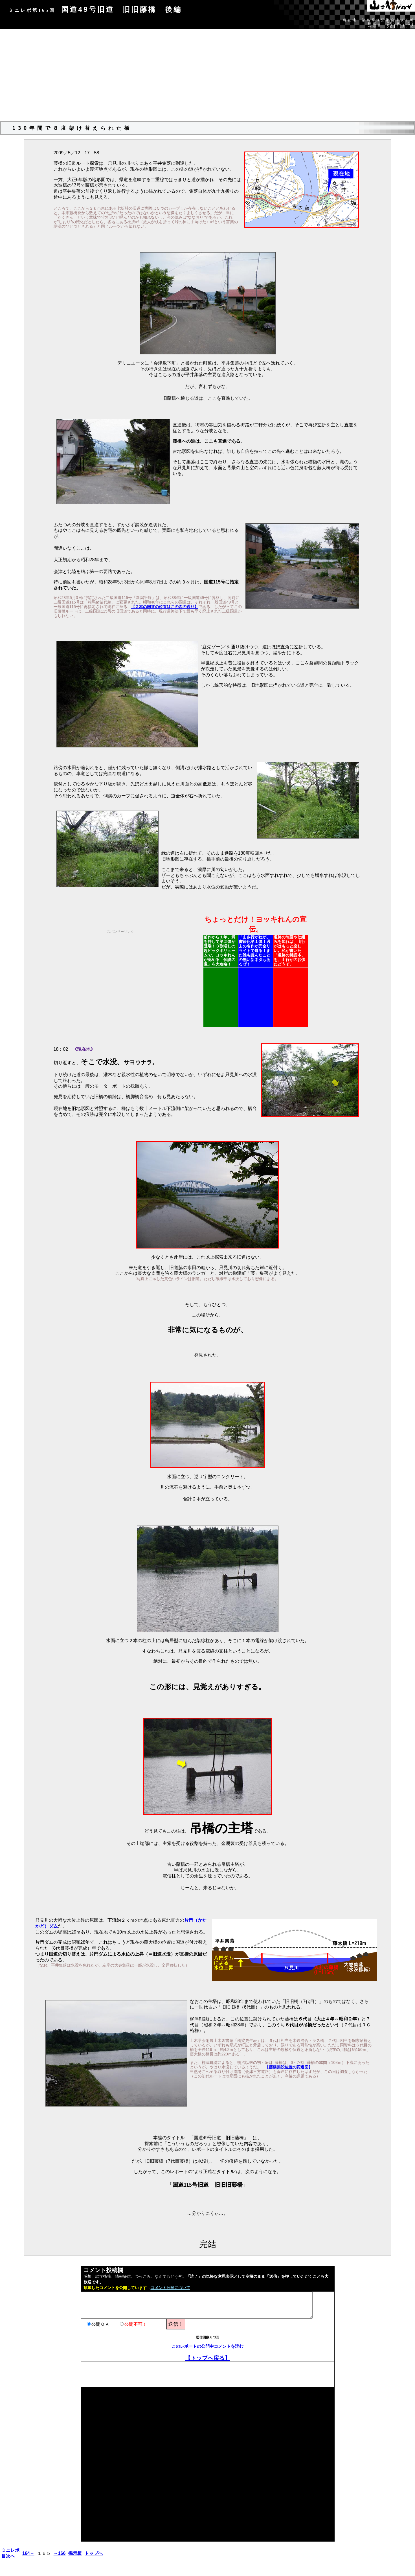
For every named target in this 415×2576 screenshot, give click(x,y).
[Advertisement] (207, 77)
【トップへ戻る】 (207, 2358)
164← (28, 2553)
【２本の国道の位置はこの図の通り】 (164, 606)
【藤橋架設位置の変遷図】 (288, 2067)
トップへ (94, 2553)
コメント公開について (170, 2288)
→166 (60, 2553)
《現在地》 (84, 1049)
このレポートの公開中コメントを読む (207, 2346)
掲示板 (75, 2553)
